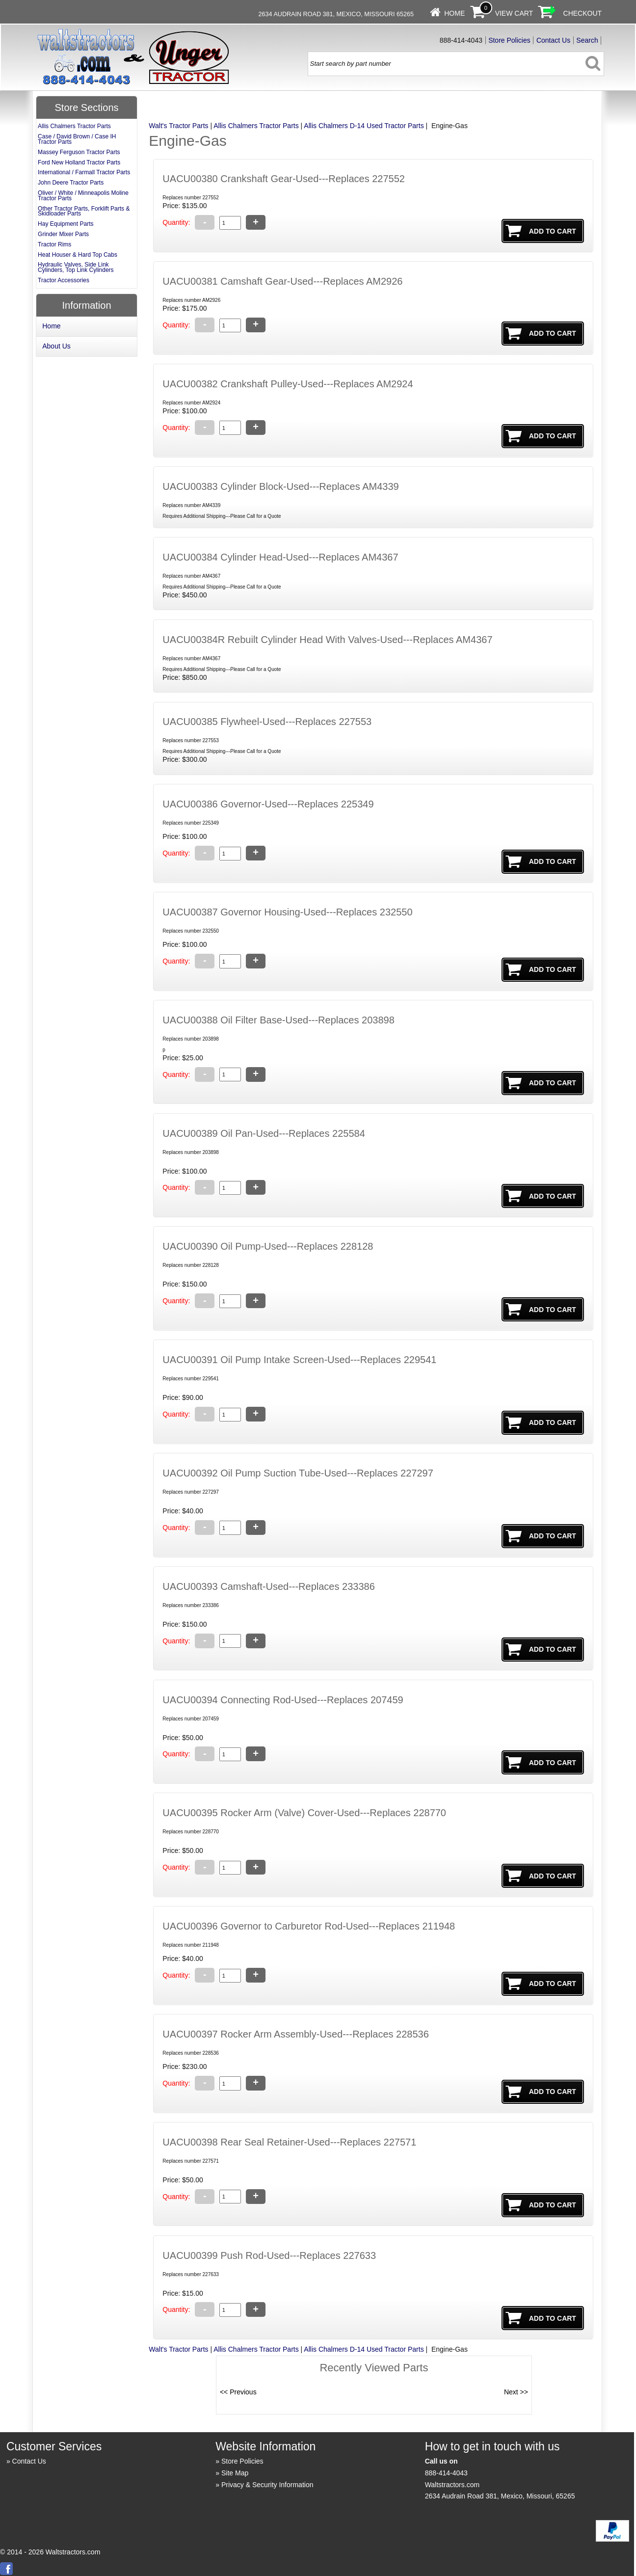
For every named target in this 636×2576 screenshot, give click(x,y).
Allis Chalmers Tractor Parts (255, 126)
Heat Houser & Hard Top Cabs (77, 254)
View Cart (514, 13)
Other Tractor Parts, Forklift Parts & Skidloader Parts (84, 211)
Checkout (582, 13)
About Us (56, 346)
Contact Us (553, 40)
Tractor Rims (54, 244)
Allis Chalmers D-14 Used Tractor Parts (364, 126)
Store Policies (509, 40)
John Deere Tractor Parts (71, 182)
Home (454, 13)
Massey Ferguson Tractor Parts (79, 152)
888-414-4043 (446, 2473)
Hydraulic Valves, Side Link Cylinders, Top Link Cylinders (76, 267)
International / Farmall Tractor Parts (84, 172)
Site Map (234, 2473)
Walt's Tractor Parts (178, 126)
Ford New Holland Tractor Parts (79, 162)
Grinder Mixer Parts (63, 234)
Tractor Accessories (63, 280)
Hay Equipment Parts (65, 223)
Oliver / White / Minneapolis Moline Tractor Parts (83, 195)
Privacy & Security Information (267, 2485)
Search (587, 40)
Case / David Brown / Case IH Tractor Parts (77, 139)
